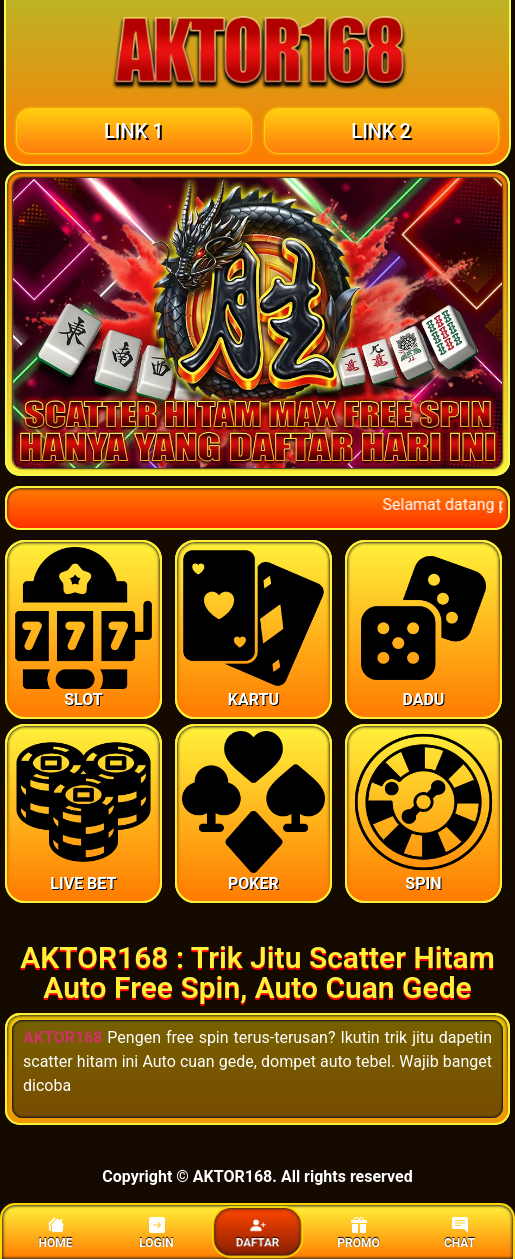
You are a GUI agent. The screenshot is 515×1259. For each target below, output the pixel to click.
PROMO (358, 1233)
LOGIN (156, 1233)
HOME (55, 1233)
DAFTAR (257, 1233)
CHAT (459, 1233)
